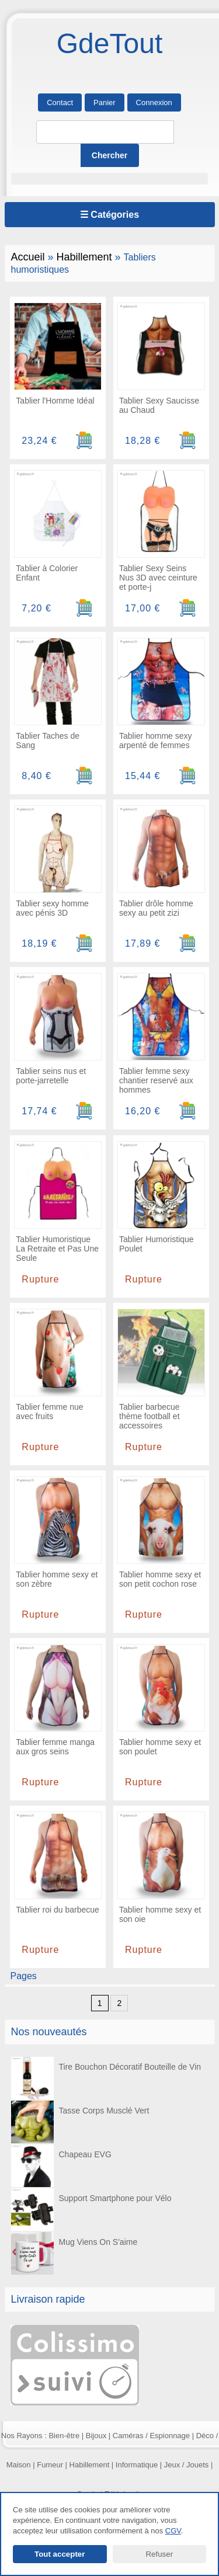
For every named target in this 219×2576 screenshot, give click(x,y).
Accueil (28, 257)
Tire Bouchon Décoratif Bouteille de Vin (106, 2078)
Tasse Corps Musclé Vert (80, 2122)
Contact (60, 102)
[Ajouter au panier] (84, 440)
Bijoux (96, 2435)
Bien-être (63, 2435)
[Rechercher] (105, 132)
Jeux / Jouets (186, 2464)
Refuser (159, 2554)
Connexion (154, 102)
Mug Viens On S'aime (74, 2253)
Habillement (84, 257)
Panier (104, 102)
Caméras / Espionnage (151, 2435)
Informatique (137, 2464)
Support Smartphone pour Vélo (91, 2209)
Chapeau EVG (61, 2166)
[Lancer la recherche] (110, 155)
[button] (109, 179)
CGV (173, 2530)
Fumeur (50, 2464)
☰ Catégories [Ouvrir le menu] (109, 215)
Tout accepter (59, 2554)
